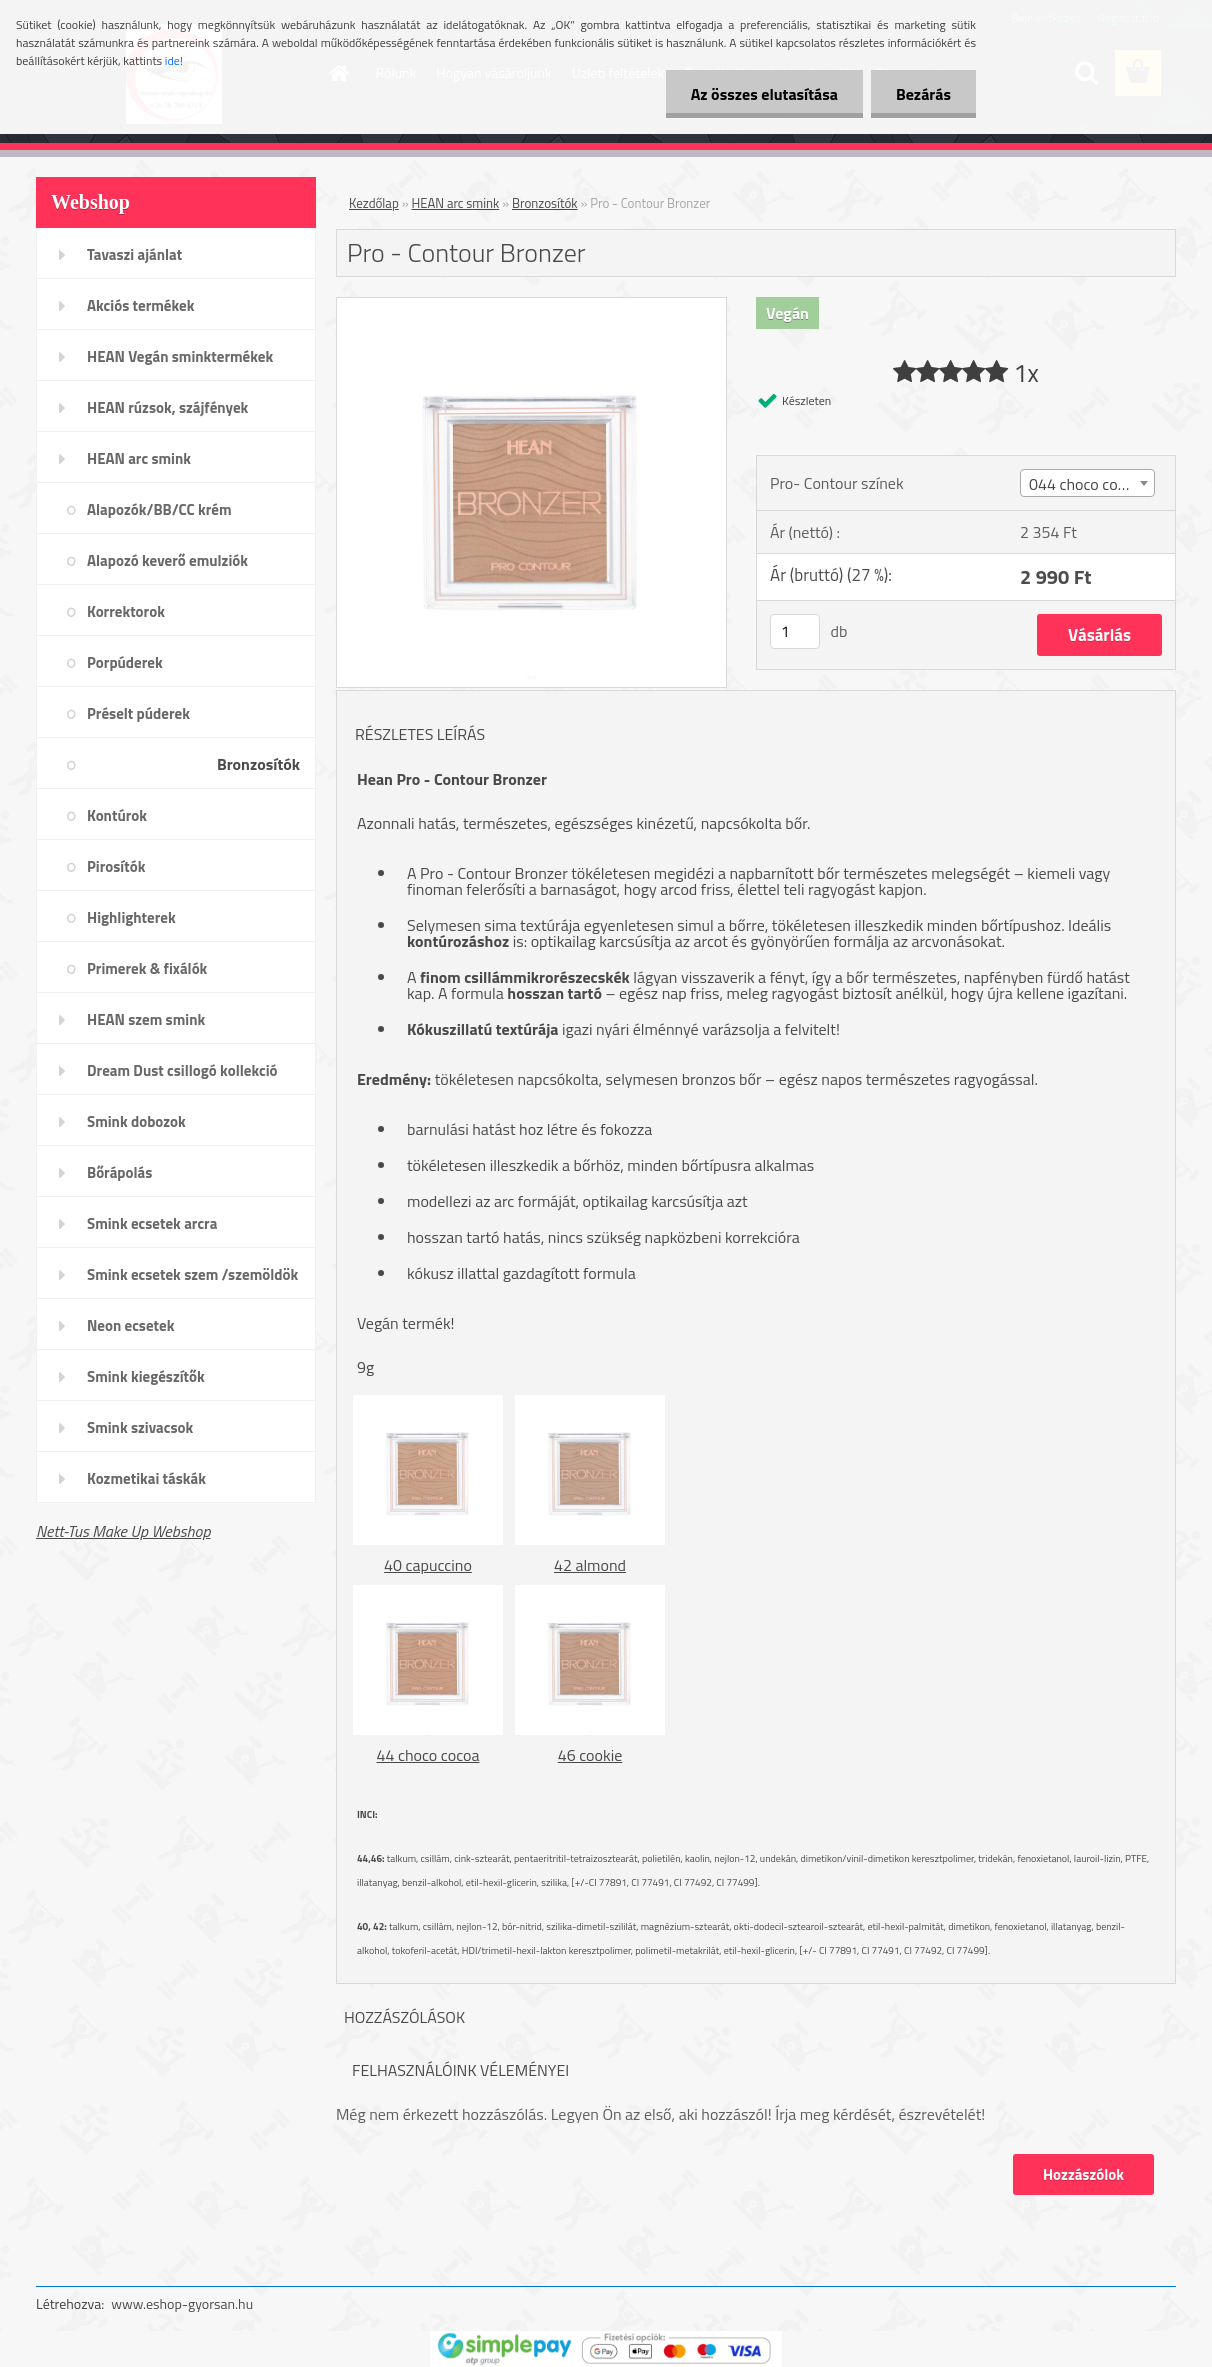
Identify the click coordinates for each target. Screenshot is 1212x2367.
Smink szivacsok (140, 1427)
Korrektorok (126, 611)
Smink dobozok (136, 1121)
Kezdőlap (374, 203)
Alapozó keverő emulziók (167, 560)
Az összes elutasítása (764, 94)
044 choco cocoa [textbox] (1085, 484)
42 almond (590, 1565)
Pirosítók (116, 866)
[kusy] (795, 631)
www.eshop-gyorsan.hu (182, 2303)
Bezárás (923, 94)
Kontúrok (117, 815)
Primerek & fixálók (147, 968)
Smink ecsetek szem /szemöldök (192, 1274)
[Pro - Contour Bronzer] (531, 306)
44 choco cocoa (428, 1755)
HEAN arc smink (139, 458)
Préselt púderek (138, 713)
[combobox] (1087, 483)
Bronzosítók (258, 764)
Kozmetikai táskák (146, 1478)
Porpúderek (125, 662)
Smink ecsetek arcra (152, 1223)
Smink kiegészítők (146, 1376)
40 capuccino (428, 1565)
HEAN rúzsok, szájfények (167, 407)
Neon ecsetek (130, 1325)
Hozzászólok (1083, 2174)
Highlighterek (131, 917)
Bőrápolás (119, 1172)
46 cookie (590, 1755)
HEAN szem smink (146, 1019)
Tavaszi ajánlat (134, 254)
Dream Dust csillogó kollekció (182, 1070)
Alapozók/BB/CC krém (159, 509)
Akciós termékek (140, 305)
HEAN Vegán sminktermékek (180, 356)
